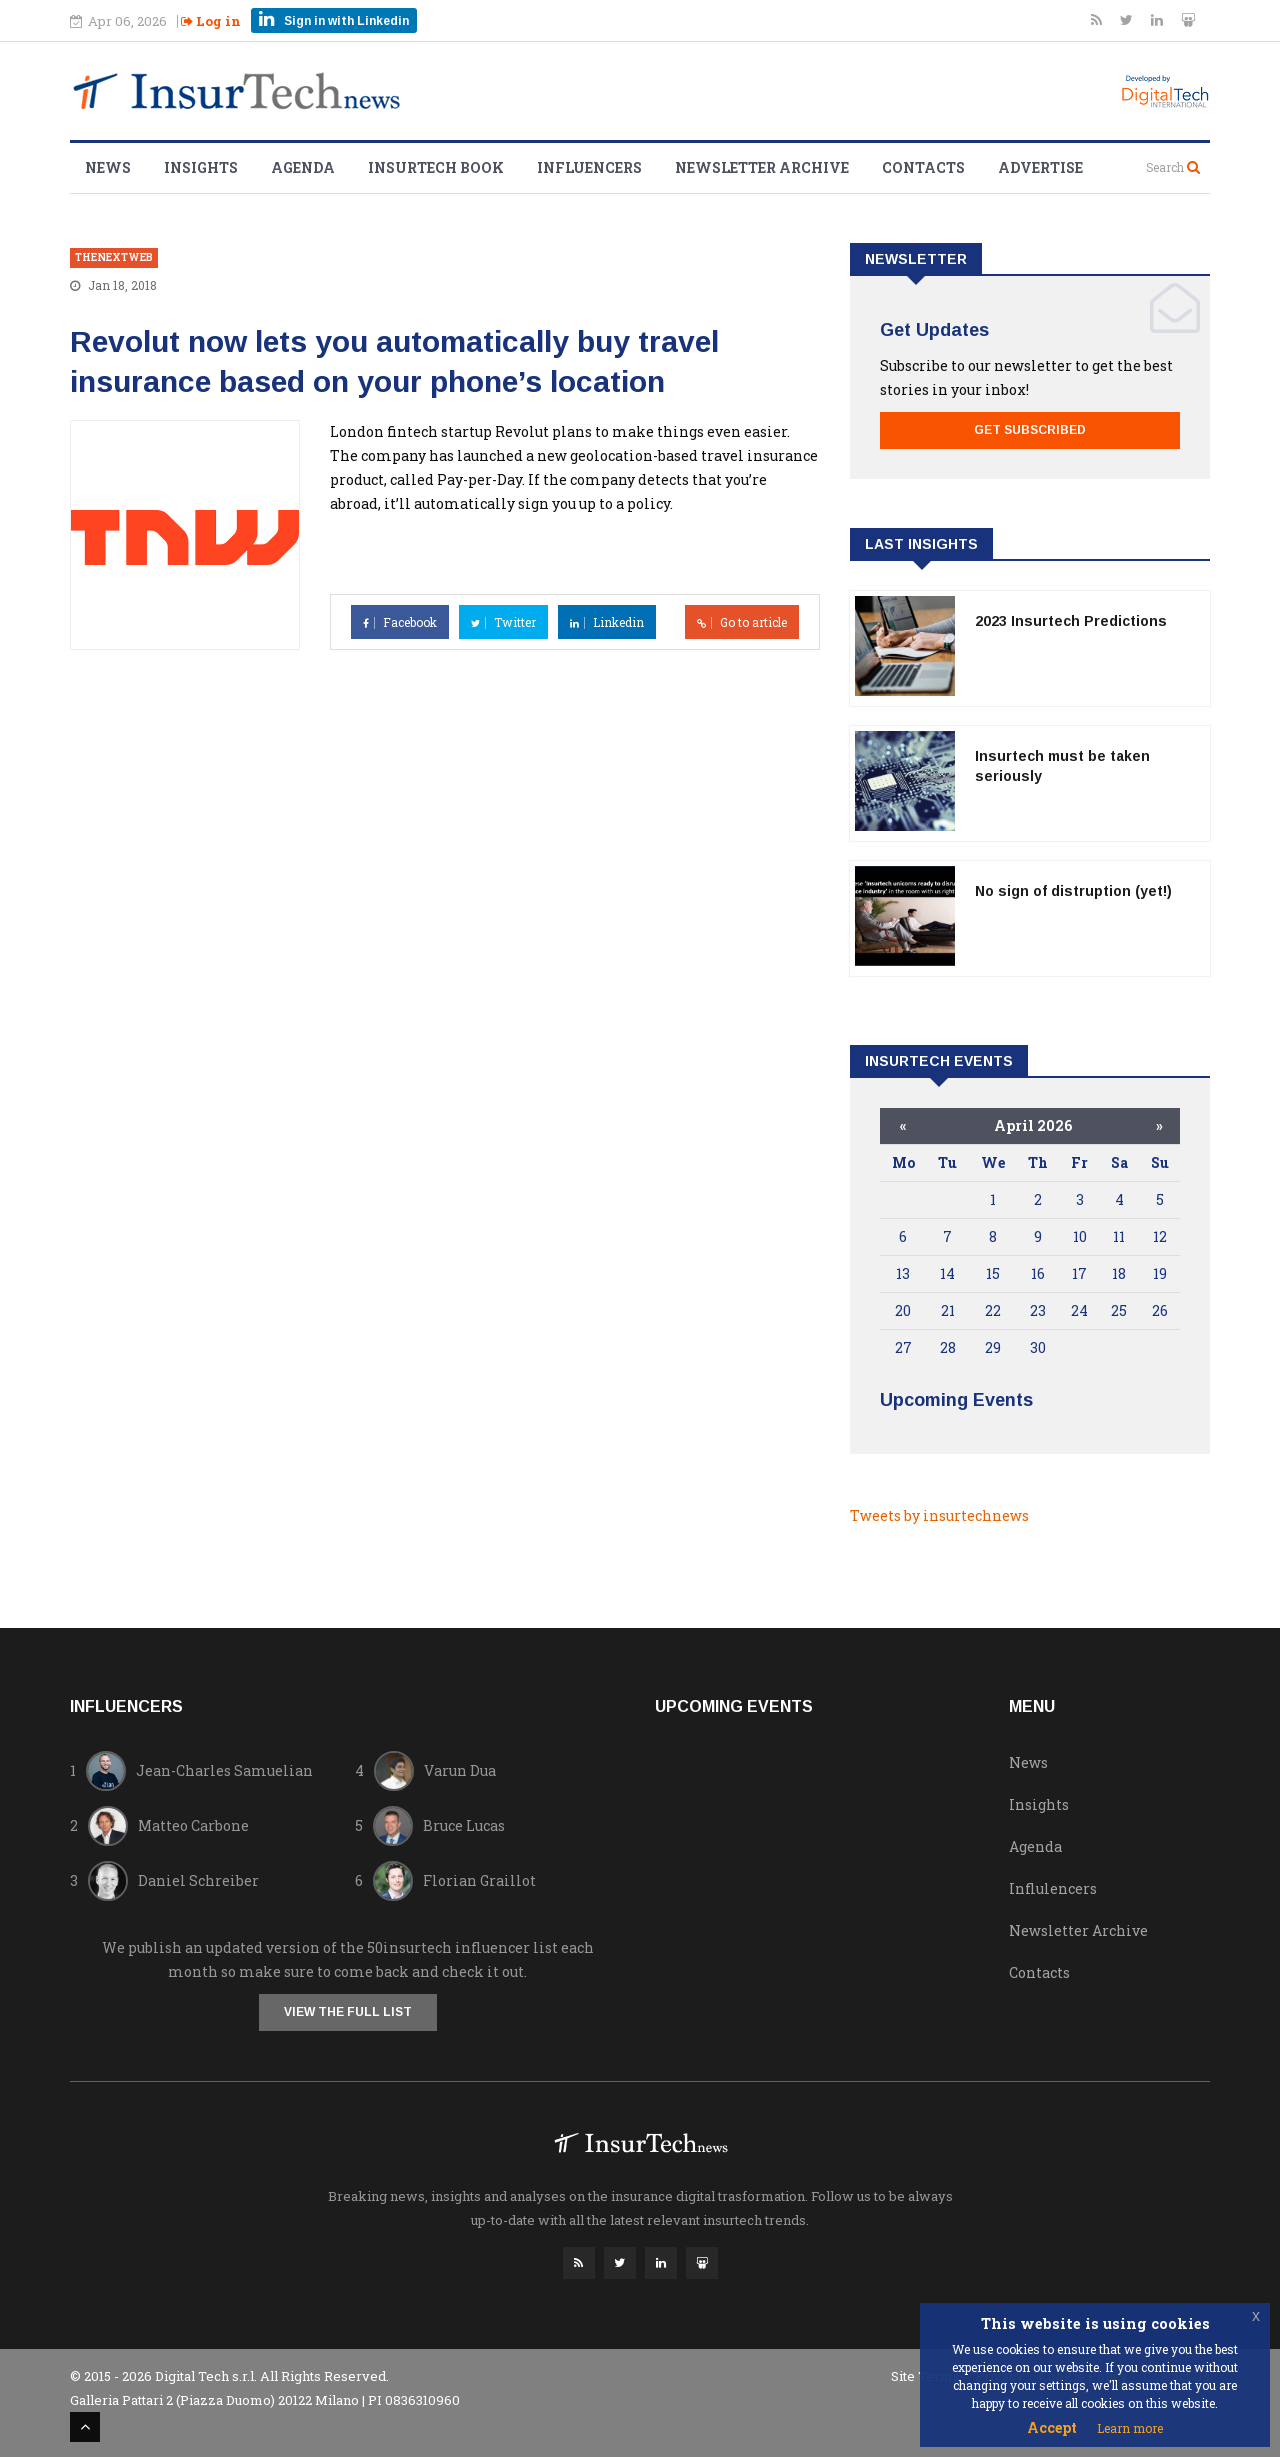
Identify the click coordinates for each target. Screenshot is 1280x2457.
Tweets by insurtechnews (939, 1515)
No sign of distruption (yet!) (1073, 891)
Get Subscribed (1030, 430)
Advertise (1040, 167)
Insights (201, 167)
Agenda (303, 167)
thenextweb (114, 257)
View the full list (348, 2012)
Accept (1052, 2427)
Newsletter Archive (762, 167)
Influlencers (1053, 1888)
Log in (211, 21)
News (108, 167)
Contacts (923, 167)
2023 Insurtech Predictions (1071, 621)
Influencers (589, 167)
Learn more (1130, 2428)
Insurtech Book (436, 167)
